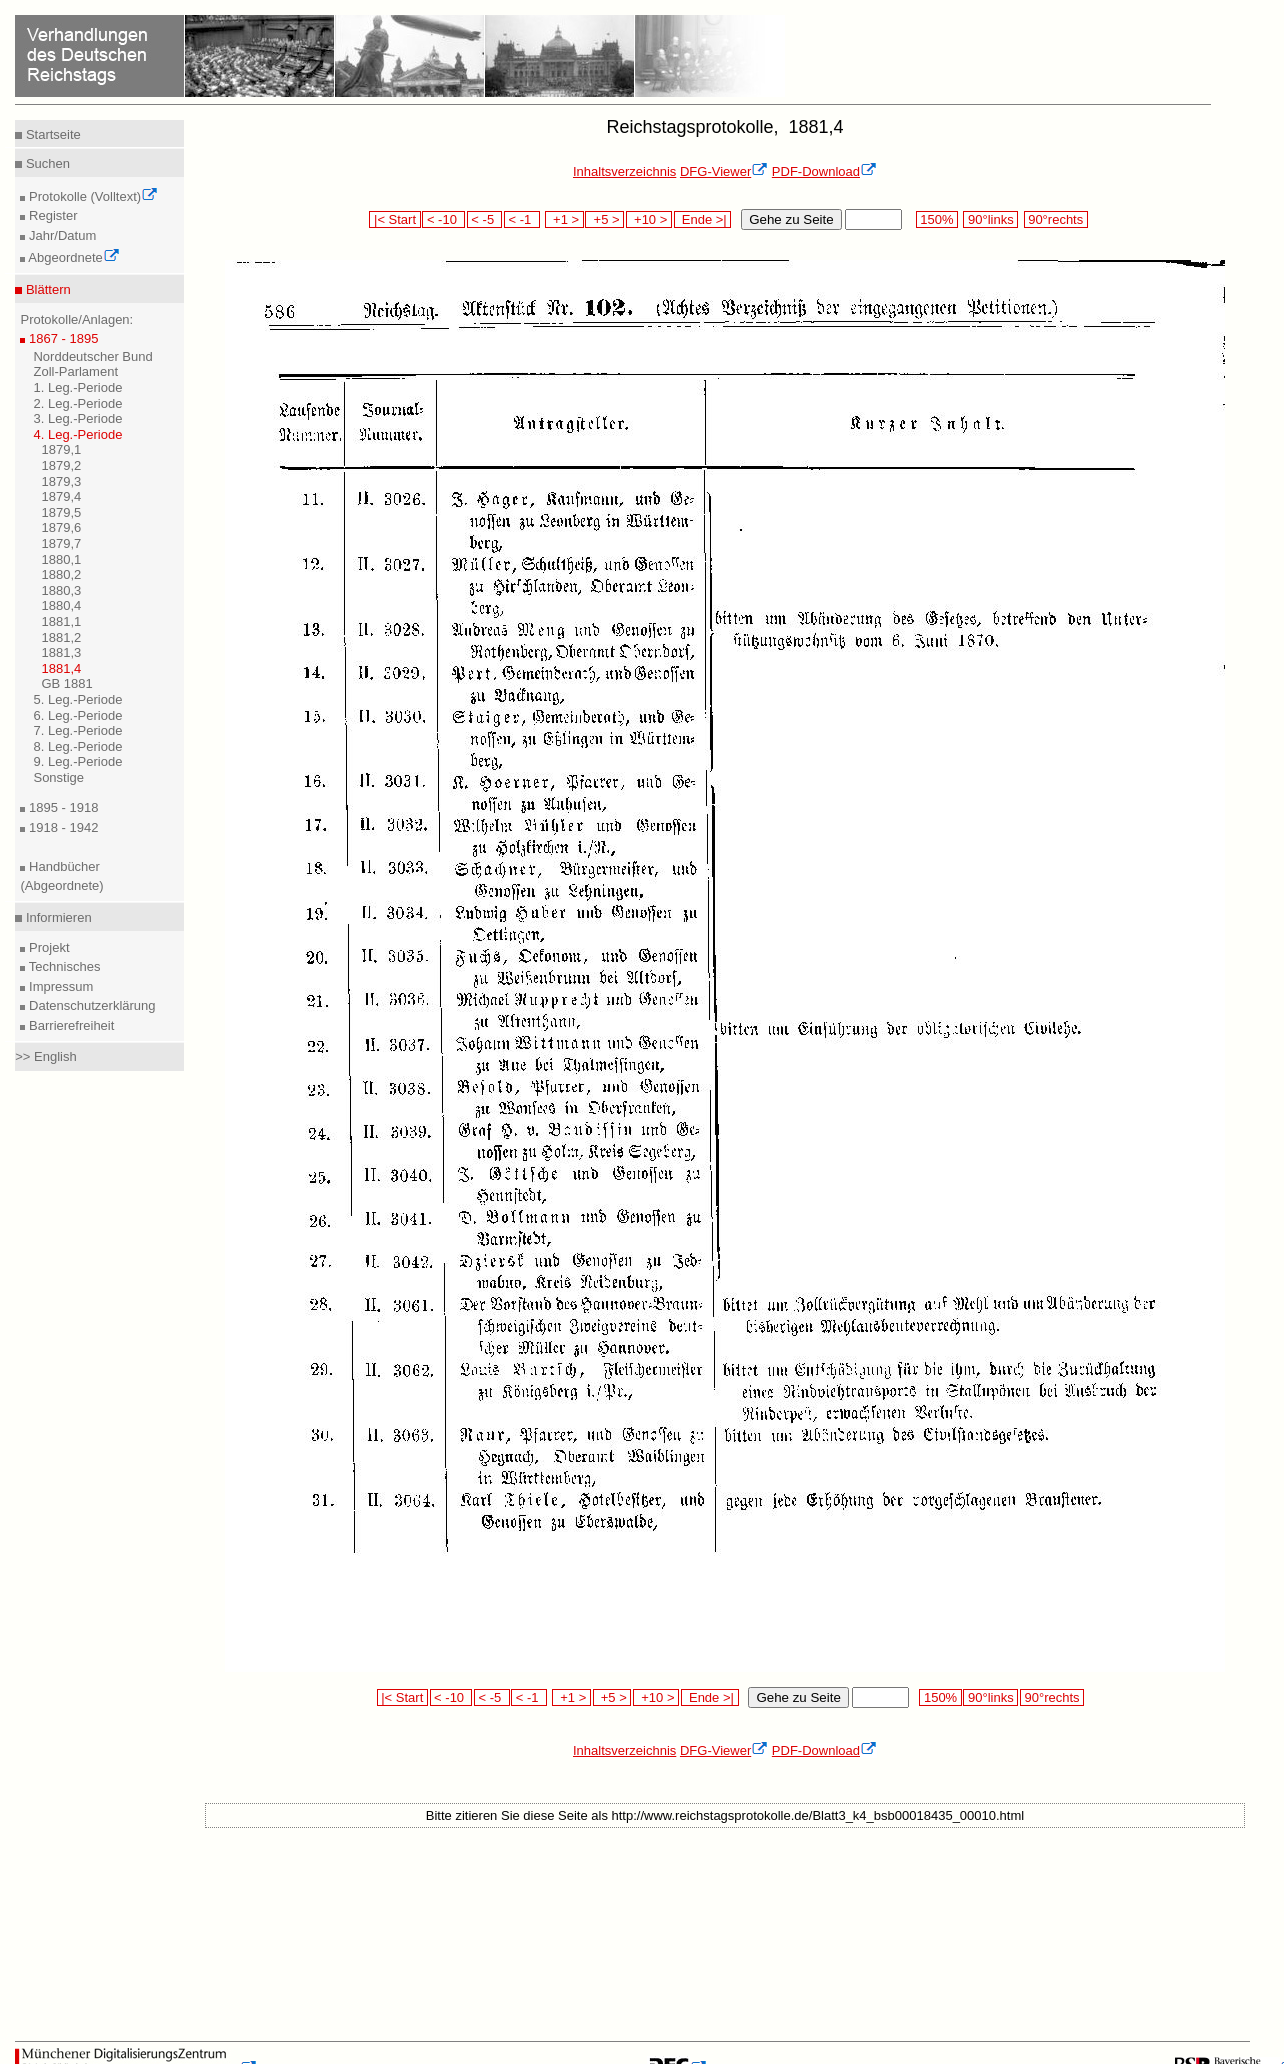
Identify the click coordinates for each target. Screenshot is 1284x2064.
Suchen (46, 163)
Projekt (47, 947)
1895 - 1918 (61, 807)
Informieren (56, 917)
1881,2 (61, 637)
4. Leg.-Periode (77, 434)
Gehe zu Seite (791, 219)
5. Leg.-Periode (77, 699)
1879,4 (61, 496)
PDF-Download (824, 171)
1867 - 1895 (61, 338)
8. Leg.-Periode (77, 746)
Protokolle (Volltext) (91, 196)
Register (51, 215)
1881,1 (61, 621)
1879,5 (61, 512)
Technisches (62, 966)
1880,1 (61, 559)
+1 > (564, 219)
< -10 (443, 219)
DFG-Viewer (724, 171)
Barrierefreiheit (69, 1025)
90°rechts (1056, 219)
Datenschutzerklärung (90, 1005)
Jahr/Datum (60, 235)
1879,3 (61, 481)
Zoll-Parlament (75, 371)
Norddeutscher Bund (92, 356)
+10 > (649, 219)
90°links (990, 219)
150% (937, 219)
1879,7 (61, 543)
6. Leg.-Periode (77, 715)
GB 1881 (66, 683)
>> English (45, 1056)
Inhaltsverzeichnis (624, 171)
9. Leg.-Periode (77, 761)
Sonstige (58, 777)
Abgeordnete (72, 257)
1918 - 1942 (61, 827)
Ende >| (703, 219)
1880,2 (61, 574)
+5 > (604, 219)
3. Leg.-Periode (77, 418)
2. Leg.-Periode (77, 403)
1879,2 (61, 465)
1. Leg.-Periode (77, 387)
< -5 (485, 219)
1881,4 (61, 668)
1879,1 (61, 449)
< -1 (522, 219)
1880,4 (61, 605)
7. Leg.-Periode (77, 730)
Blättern (46, 289)
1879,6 (61, 527)
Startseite (51, 134)
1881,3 (61, 652)
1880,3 (61, 590)
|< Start (394, 219)
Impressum (59, 986)
